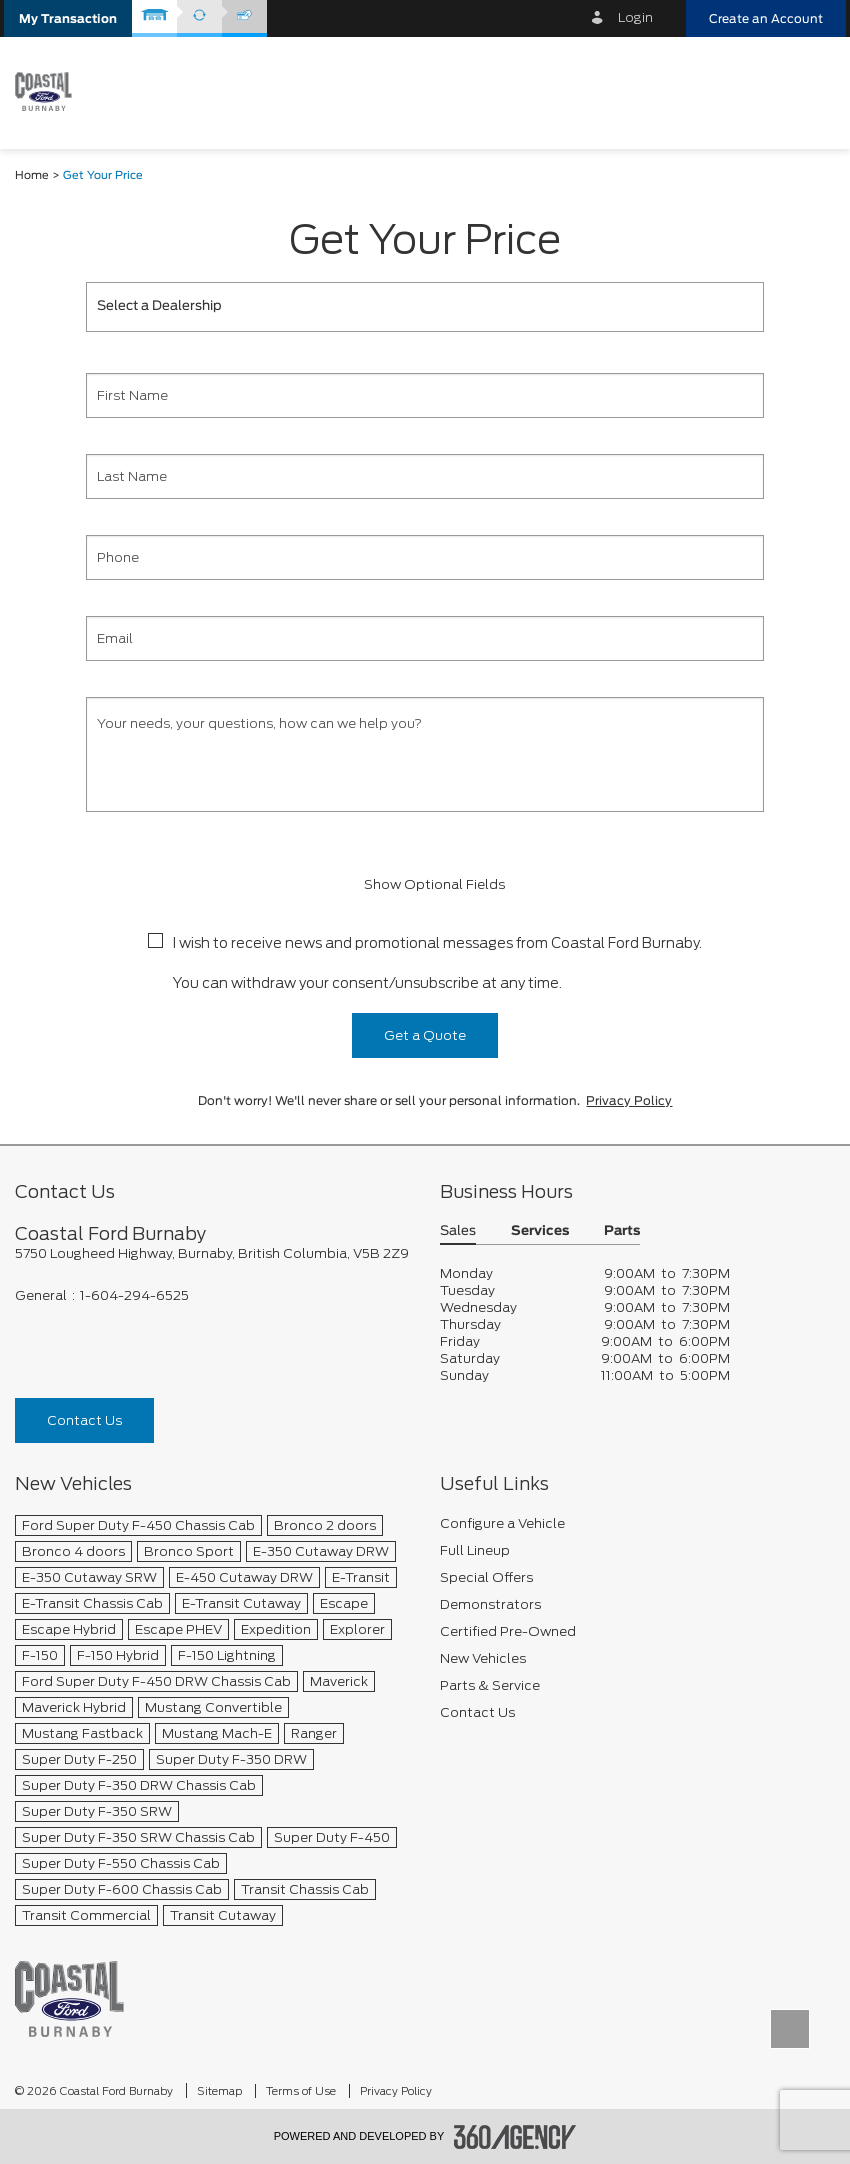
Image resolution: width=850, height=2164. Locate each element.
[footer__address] (212, 1253)
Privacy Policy (629, 1101)
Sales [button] (458, 1231)
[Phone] (425, 557)
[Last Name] (425, 476)
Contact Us (84, 1420)
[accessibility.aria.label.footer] (515, 2137)
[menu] (810, 91)
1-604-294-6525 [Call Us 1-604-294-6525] (134, 1295)
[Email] (425, 638)
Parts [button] (622, 1231)
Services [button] (540, 1231)
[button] (68, 18)
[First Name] (425, 395)
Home (32, 175)
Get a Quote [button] (425, 1035)
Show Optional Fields (425, 884)
